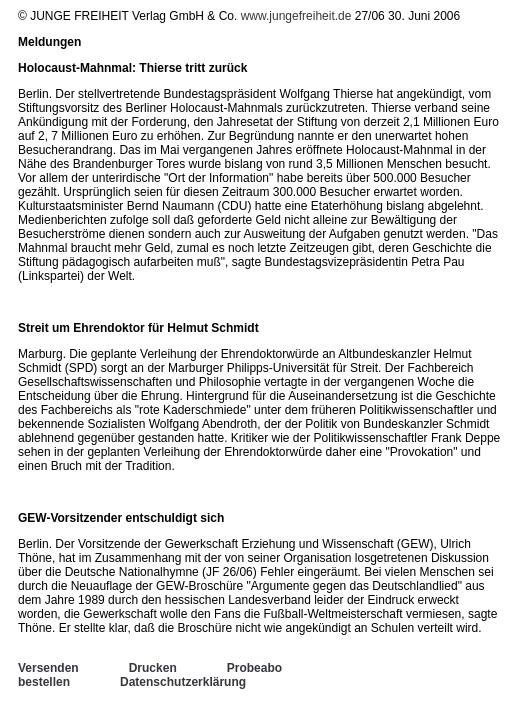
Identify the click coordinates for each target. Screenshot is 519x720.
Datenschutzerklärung (183, 682)
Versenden (48, 668)
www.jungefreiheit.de (296, 16)
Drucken (153, 668)
